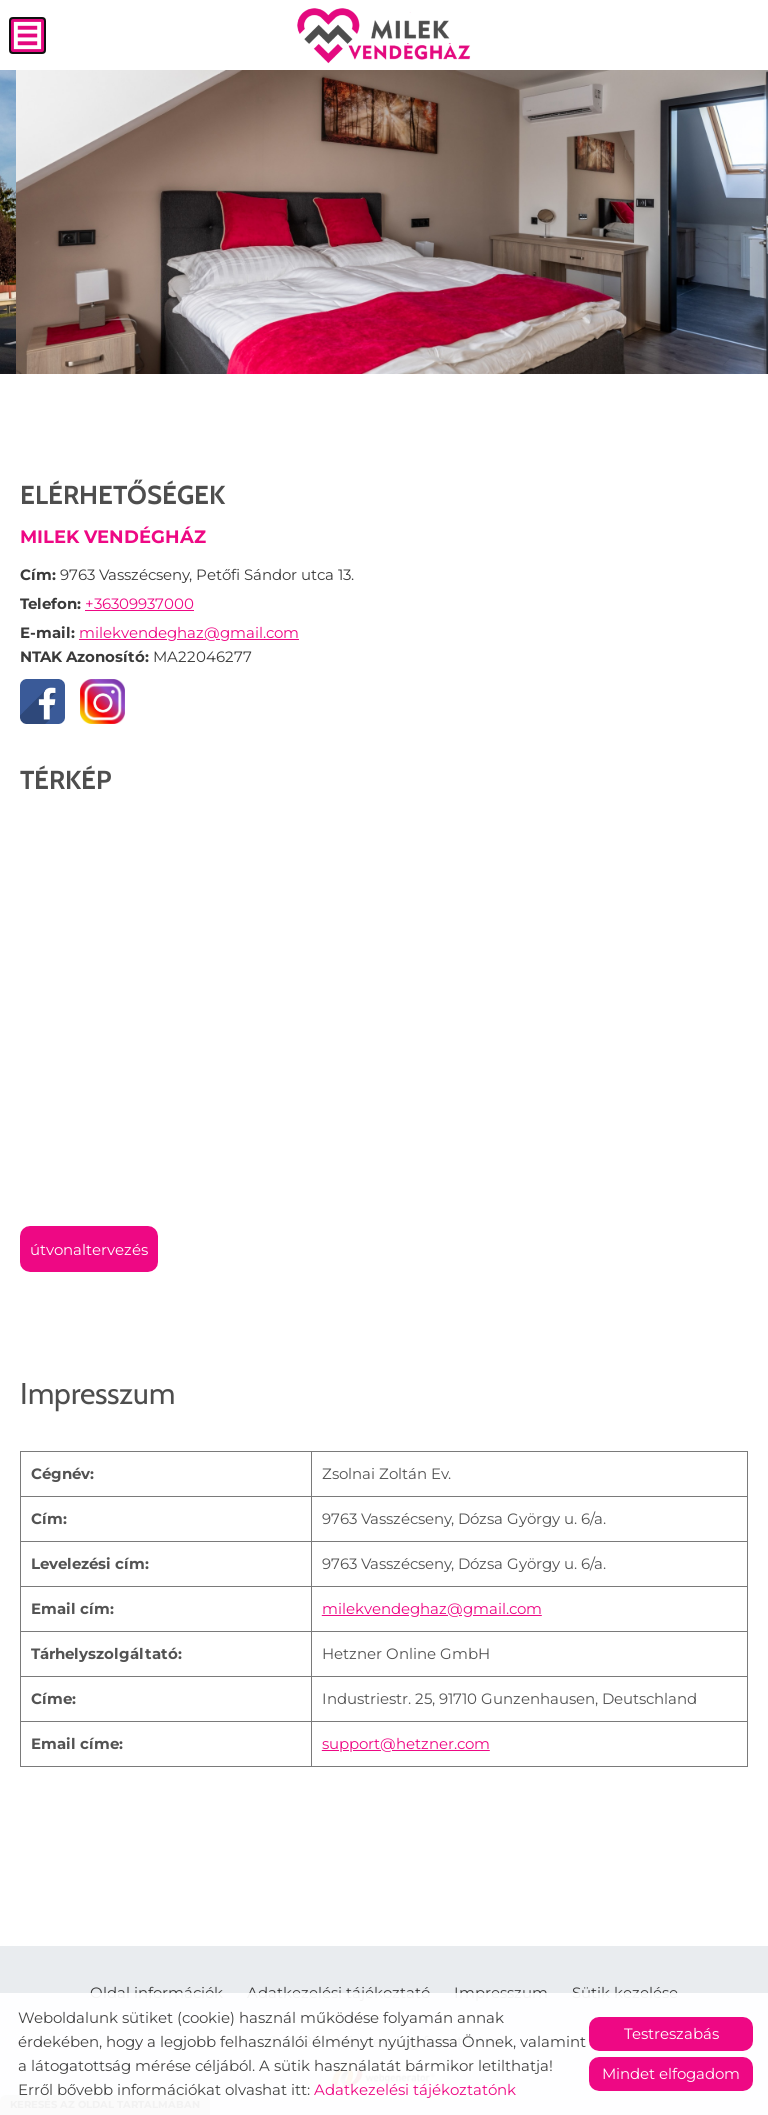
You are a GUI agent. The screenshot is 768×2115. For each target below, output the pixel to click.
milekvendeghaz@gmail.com (189, 632)
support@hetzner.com (406, 1743)
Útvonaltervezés (89, 1249)
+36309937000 (139, 603)
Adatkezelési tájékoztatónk (415, 2089)
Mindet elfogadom (671, 2073)
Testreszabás (671, 2033)
